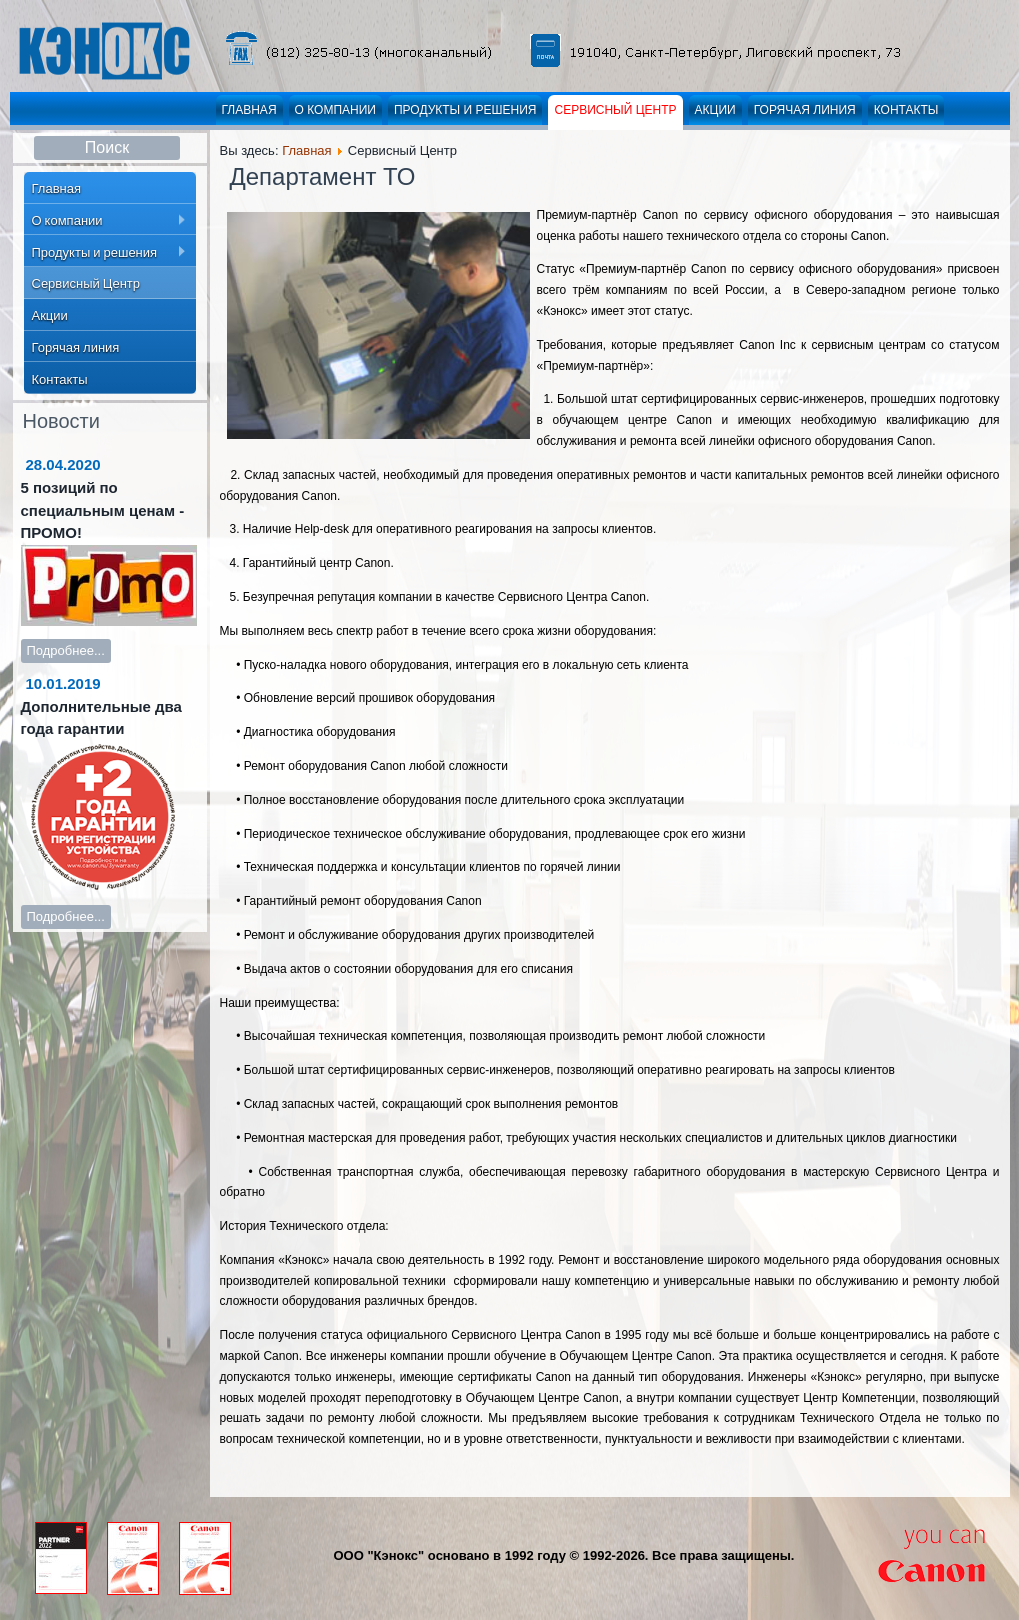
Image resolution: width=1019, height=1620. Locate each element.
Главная (249, 110)
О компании (335, 110)
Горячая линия (805, 110)
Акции (715, 110)
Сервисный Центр (615, 110)
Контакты (906, 110)
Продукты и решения (465, 110)
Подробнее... (66, 650)
